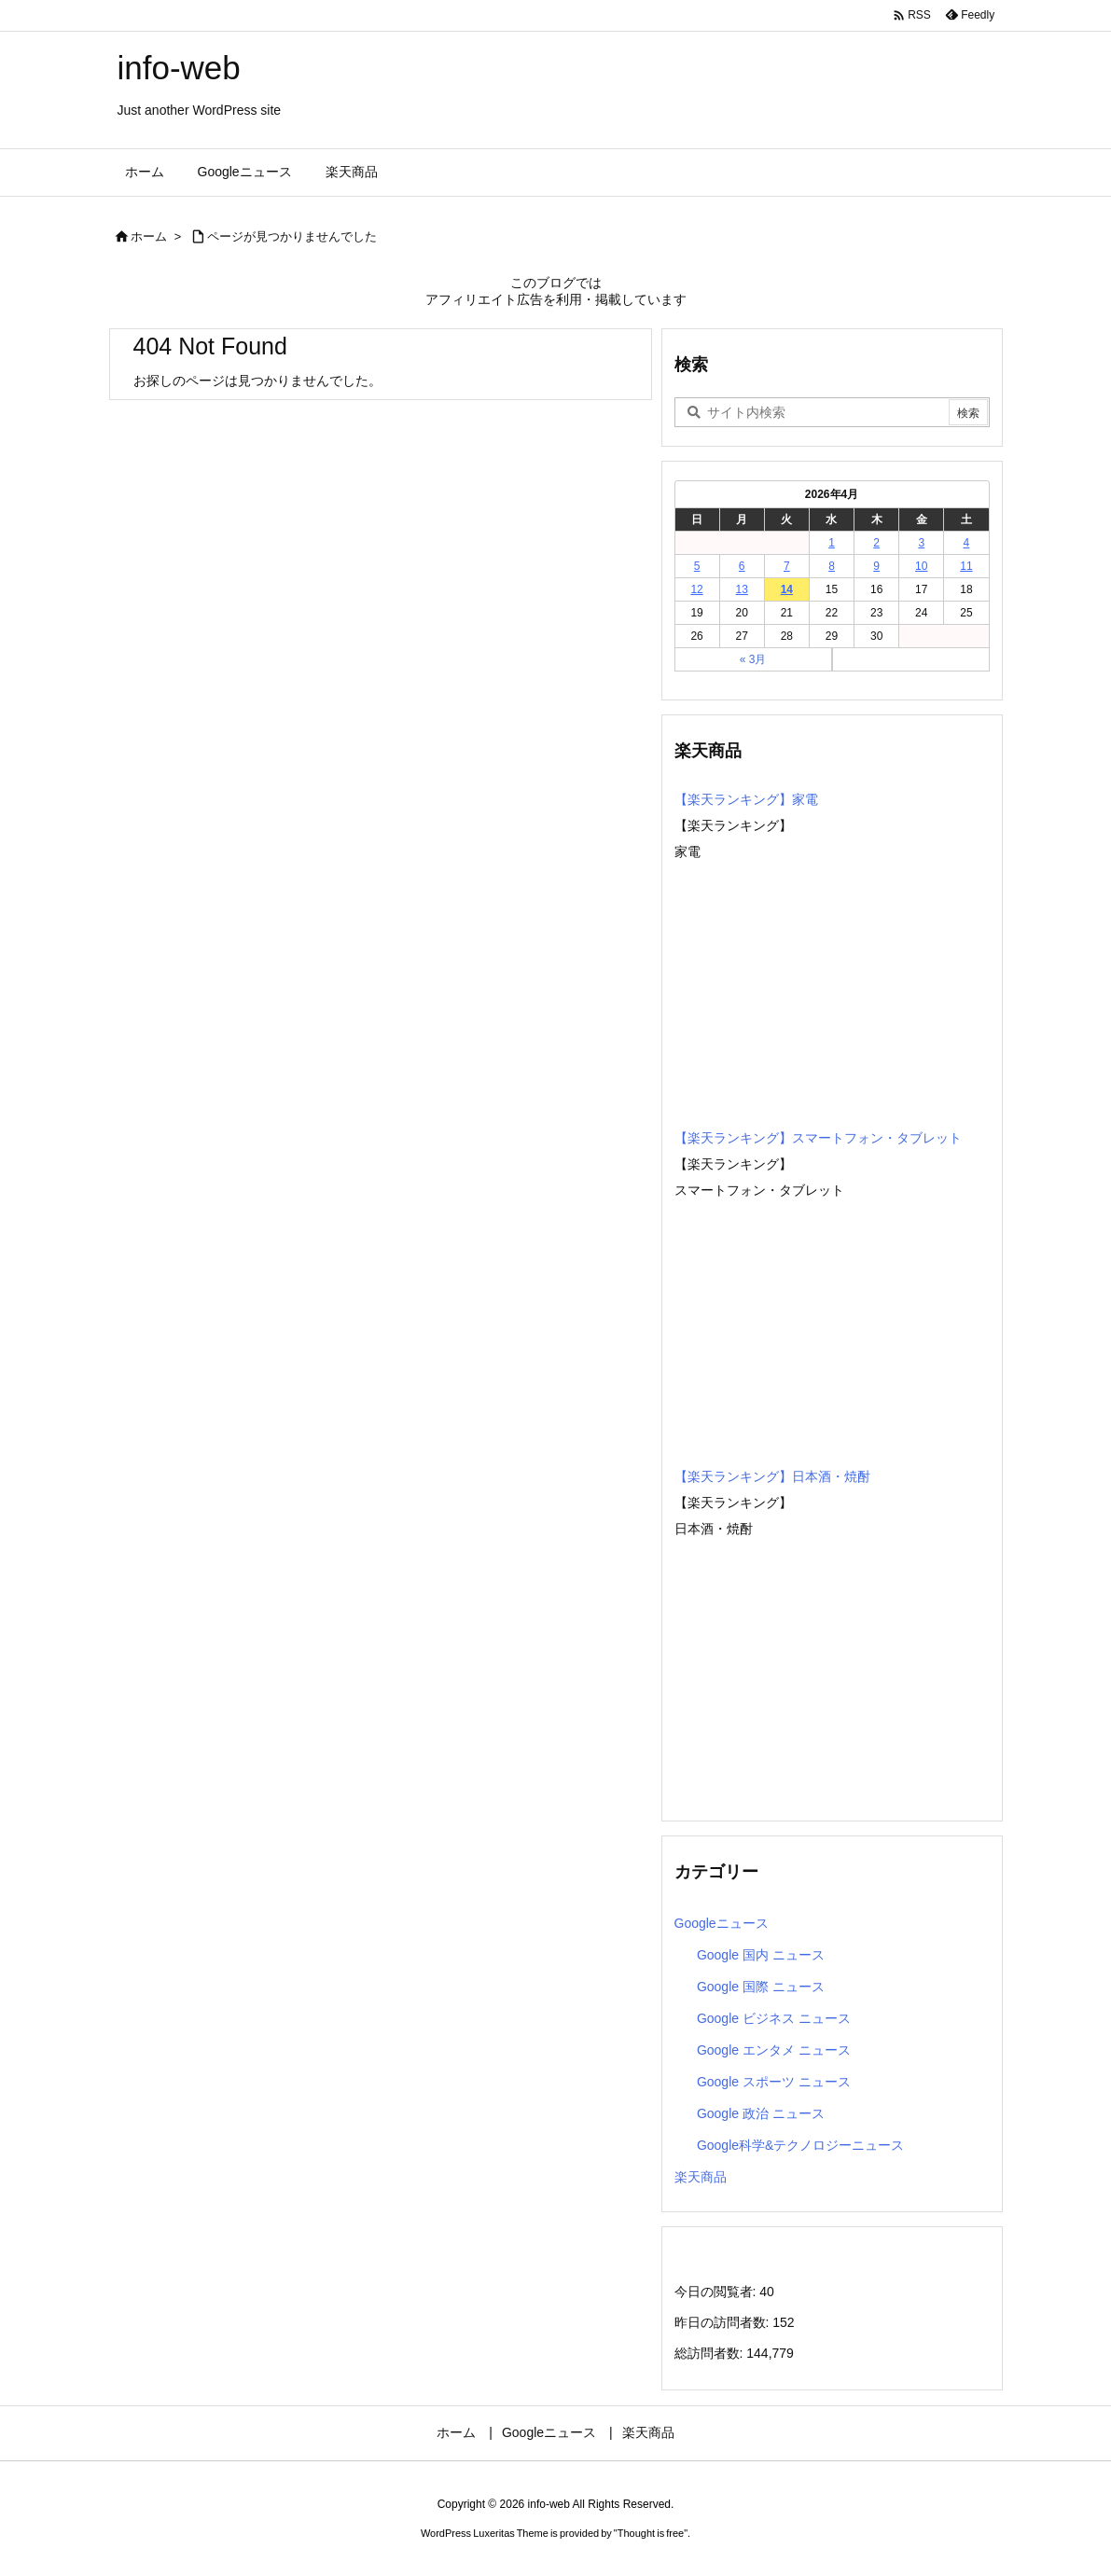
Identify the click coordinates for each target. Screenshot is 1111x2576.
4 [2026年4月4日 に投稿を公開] (967, 542)
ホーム (149, 236)
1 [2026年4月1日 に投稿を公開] (831, 542)
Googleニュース (721, 1923)
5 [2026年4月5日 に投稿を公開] (697, 566)
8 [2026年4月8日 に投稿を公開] (831, 566)
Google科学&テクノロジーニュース (800, 2145)
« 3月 (753, 659)
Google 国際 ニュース (761, 1986)
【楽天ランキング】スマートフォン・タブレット (818, 1137)
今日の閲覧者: (717, 2291)
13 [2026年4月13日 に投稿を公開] (742, 589)
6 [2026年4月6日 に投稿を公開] (742, 566)
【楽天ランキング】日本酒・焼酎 (772, 1476)
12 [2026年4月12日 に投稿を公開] (696, 589)
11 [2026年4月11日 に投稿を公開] (966, 566)
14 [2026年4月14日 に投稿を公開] (787, 589)
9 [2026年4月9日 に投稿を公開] (876, 566)
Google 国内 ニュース (761, 1954)
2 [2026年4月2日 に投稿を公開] (876, 542)
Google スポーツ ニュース (774, 2081)
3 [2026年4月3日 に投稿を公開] (921, 542)
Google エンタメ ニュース (774, 2050)
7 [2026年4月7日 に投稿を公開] (787, 566)
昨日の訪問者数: (723, 2322)
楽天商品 (700, 2176)
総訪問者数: (710, 2353)
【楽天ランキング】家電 (746, 799)
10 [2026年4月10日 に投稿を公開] (921, 566)
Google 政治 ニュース (761, 2113)
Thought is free (651, 2533)
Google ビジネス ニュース (774, 2018)
